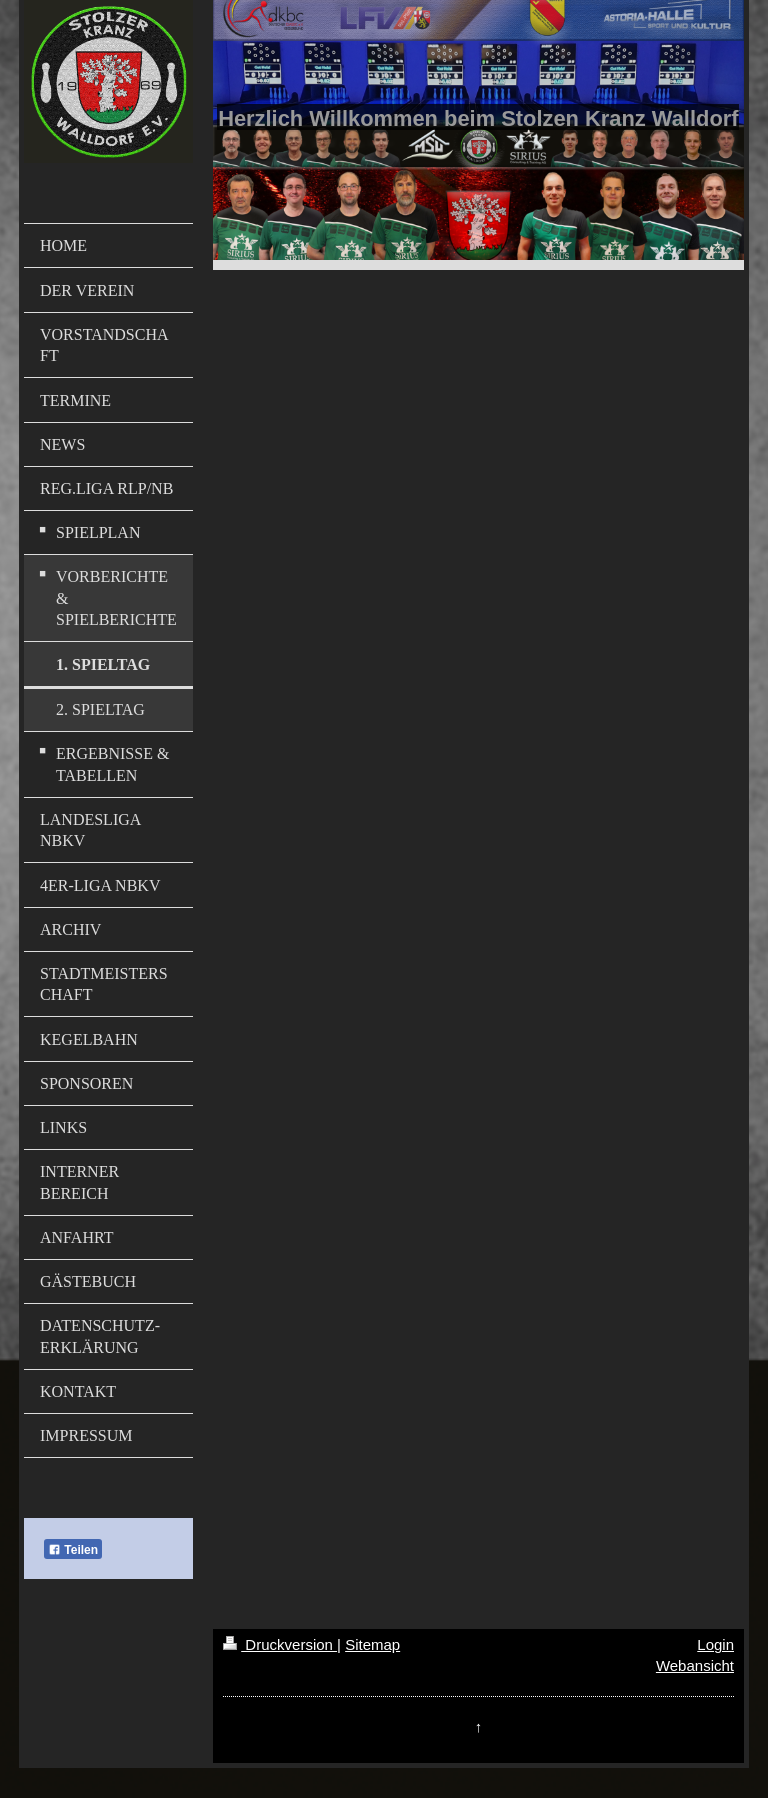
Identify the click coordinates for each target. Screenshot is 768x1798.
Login (715, 1644)
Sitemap (372, 1644)
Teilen (73, 1550)
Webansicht (695, 1665)
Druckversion (280, 1644)
